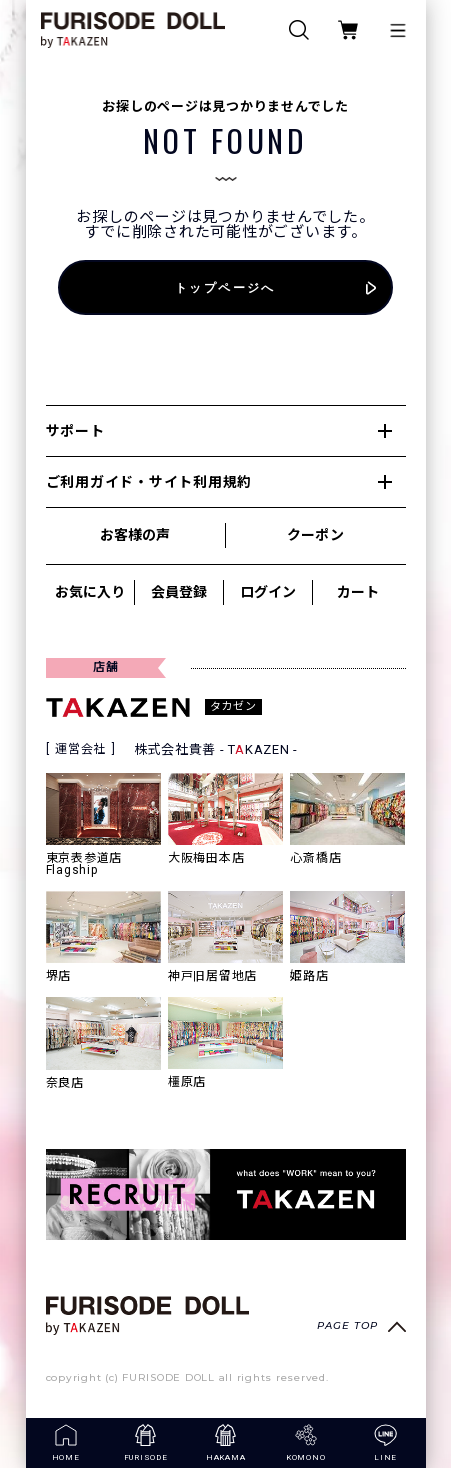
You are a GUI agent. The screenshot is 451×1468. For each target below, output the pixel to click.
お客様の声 (135, 535)
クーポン (315, 535)
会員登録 (179, 592)
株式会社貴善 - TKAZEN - (216, 749)
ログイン (268, 592)
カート (358, 592)
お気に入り (90, 592)
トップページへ (225, 287)
